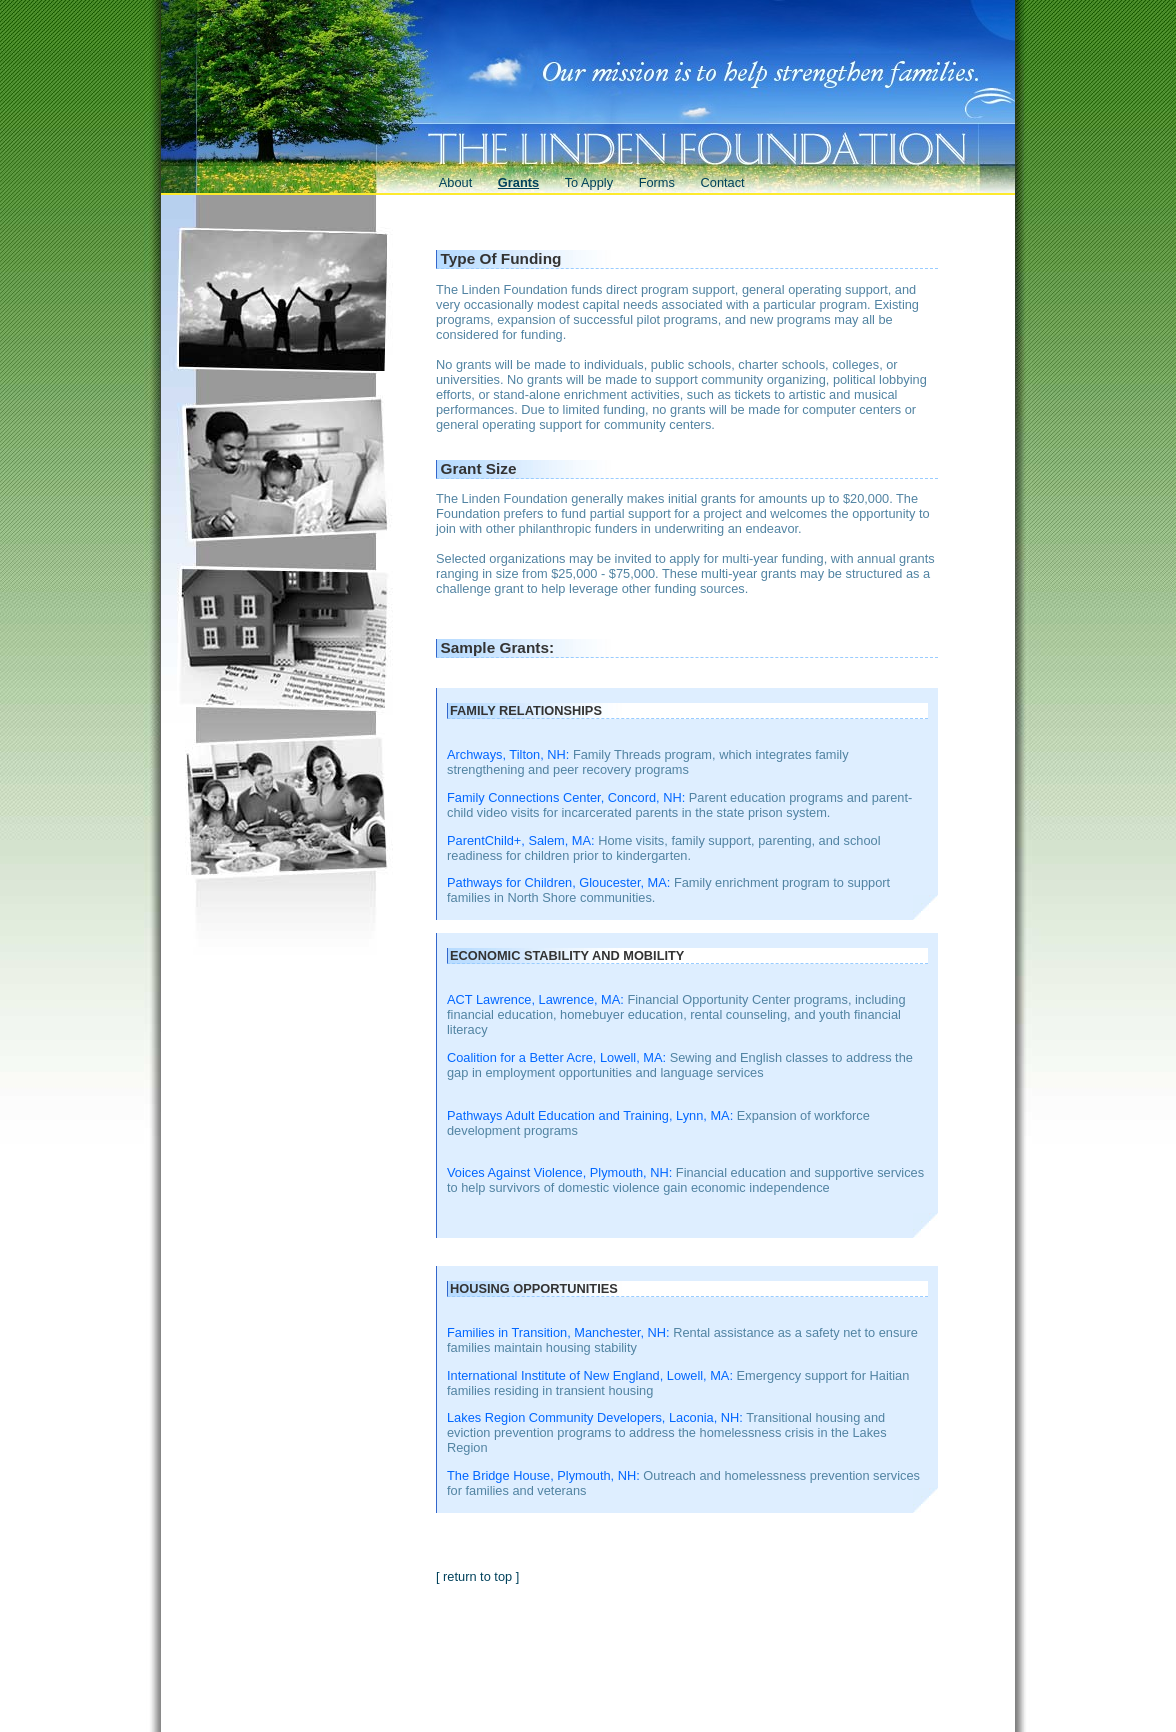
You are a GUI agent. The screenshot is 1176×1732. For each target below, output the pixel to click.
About (455, 182)
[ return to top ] (477, 1576)
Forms (657, 182)
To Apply (589, 182)
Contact (723, 182)
